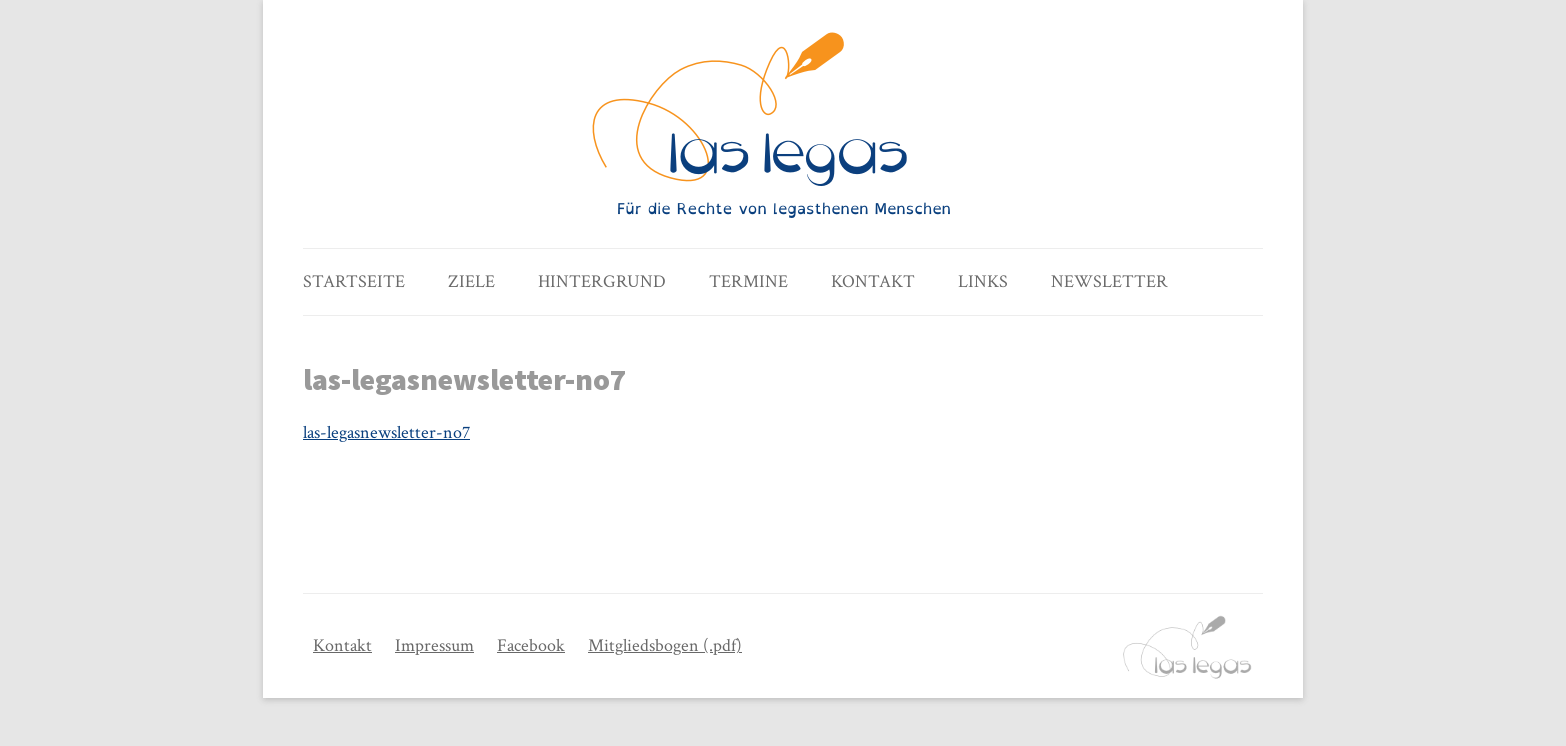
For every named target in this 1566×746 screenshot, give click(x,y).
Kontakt (873, 281)
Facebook (531, 645)
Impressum (434, 645)
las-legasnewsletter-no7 (386, 432)
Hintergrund (602, 281)
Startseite (354, 281)
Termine (748, 281)
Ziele (471, 281)
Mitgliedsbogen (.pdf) (665, 645)
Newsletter (1109, 281)
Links (983, 281)
